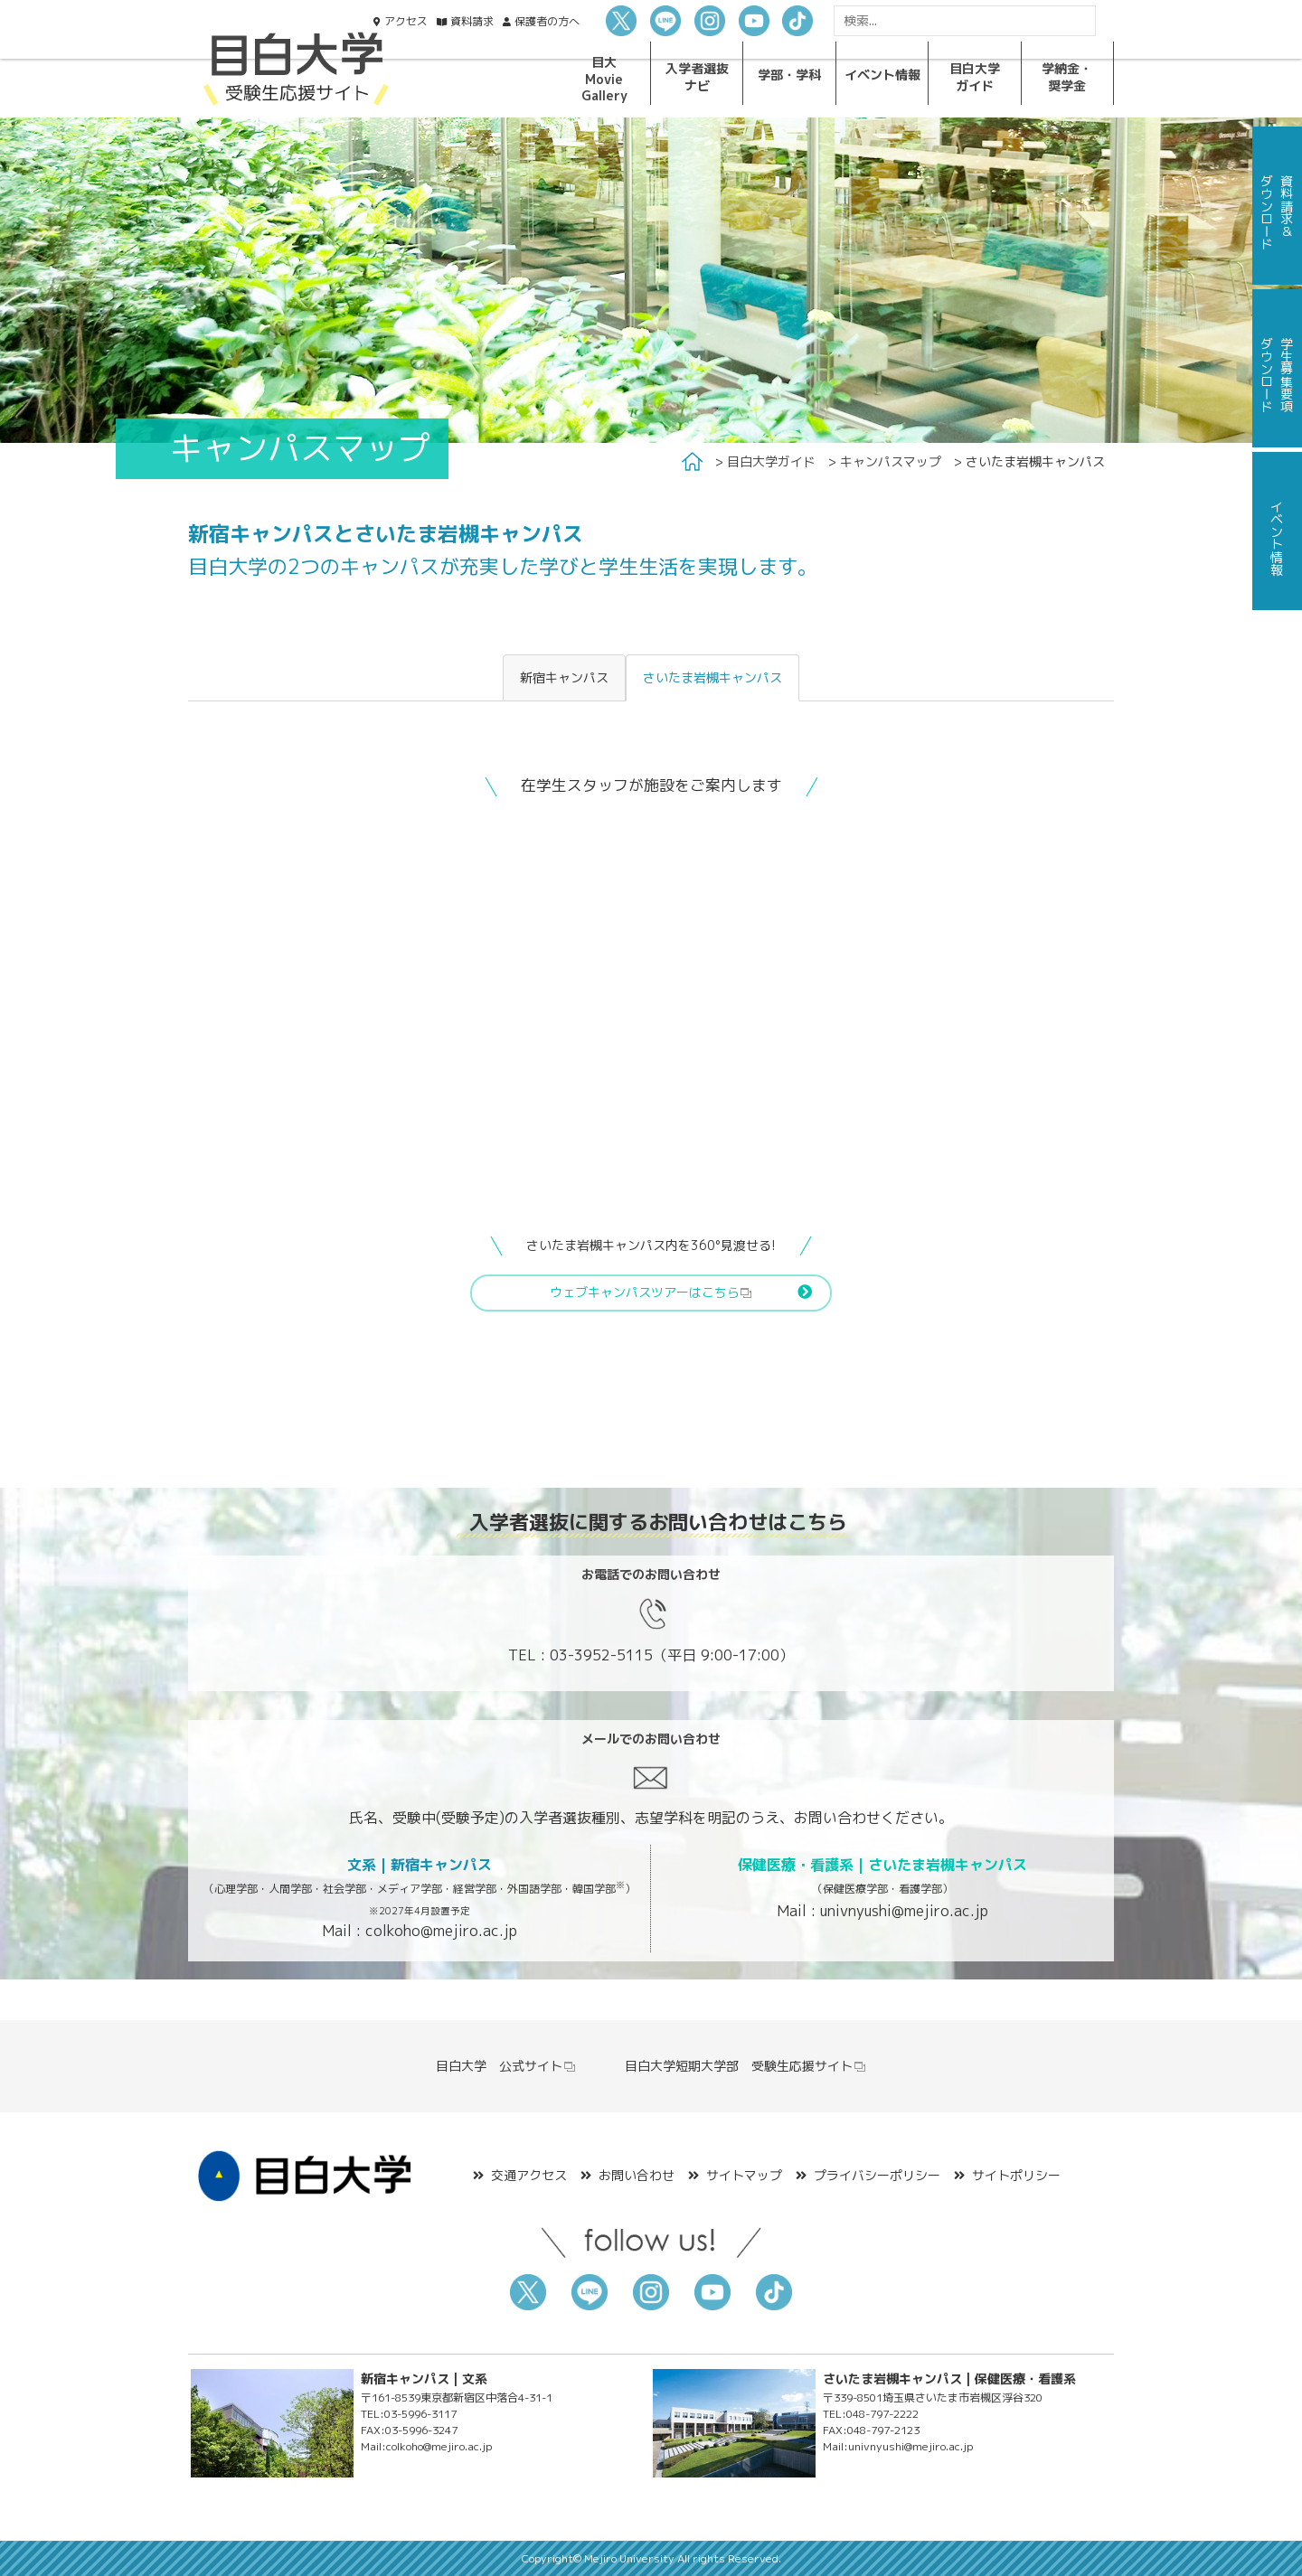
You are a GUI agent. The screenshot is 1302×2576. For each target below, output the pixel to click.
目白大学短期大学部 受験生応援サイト (745, 2065)
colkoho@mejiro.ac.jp (441, 1931)
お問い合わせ (637, 2175)
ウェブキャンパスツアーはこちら (651, 1292)
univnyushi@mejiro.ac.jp (904, 1911)
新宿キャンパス (564, 677)
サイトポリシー (1016, 2175)
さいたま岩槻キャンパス (712, 677)
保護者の (547, 21)
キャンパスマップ (890, 461)
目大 (604, 78)
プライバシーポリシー (877, 2175)
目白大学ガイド (771, 461)
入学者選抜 (697, 76)
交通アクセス (529, 2175)
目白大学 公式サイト (506, 2065)
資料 (472, 21)
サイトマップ (744, 2175)
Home (692, 462)
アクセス (406, 21)
